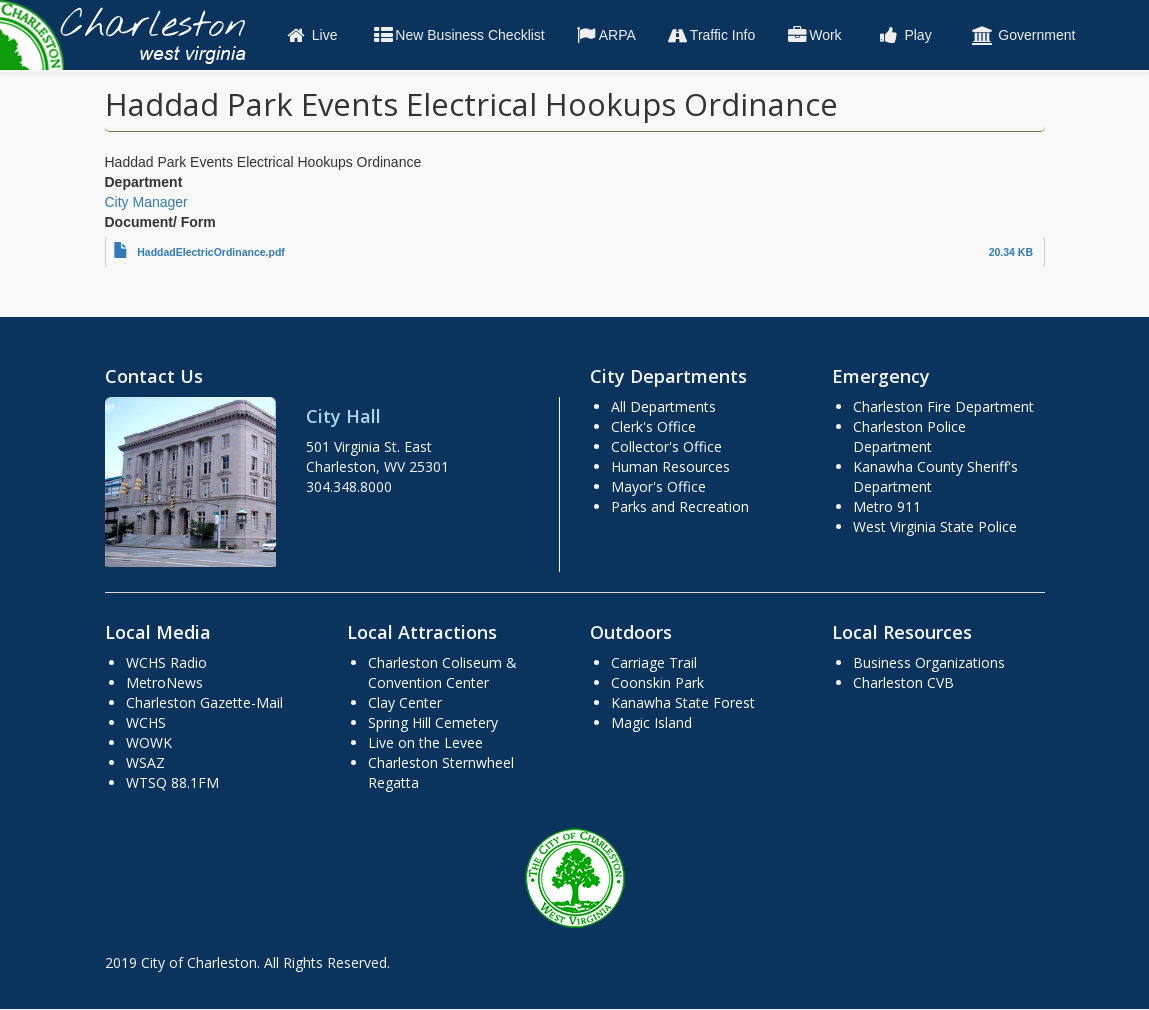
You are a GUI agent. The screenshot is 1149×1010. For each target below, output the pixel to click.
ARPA (605, 35)
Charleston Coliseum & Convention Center (442, 672)
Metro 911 (887, 506)
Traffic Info (710, 35)
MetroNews (164, 682)
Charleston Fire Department (943, 406)
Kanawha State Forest (683, 702)
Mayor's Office (658, 486)
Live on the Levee (425, 742)
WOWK (149, 742)
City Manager (146, 202)
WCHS (146, 722)
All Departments (663, 406)
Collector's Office (666, 446)
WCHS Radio (166, 662)
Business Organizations (929, 662)
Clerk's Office (653, 426)
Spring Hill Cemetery (433, 722)
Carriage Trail (654, 662)
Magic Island (651, 722)
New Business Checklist (457, 35)
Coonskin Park (657, 682)
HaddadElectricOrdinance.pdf (211, 252)
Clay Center (405, 702)
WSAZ (145, 762)
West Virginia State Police (935, 526)
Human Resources (670, 466)
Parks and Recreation (680, 506)
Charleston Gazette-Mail (204, 702)
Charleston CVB (903, 682)
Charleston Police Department (909, 436)
